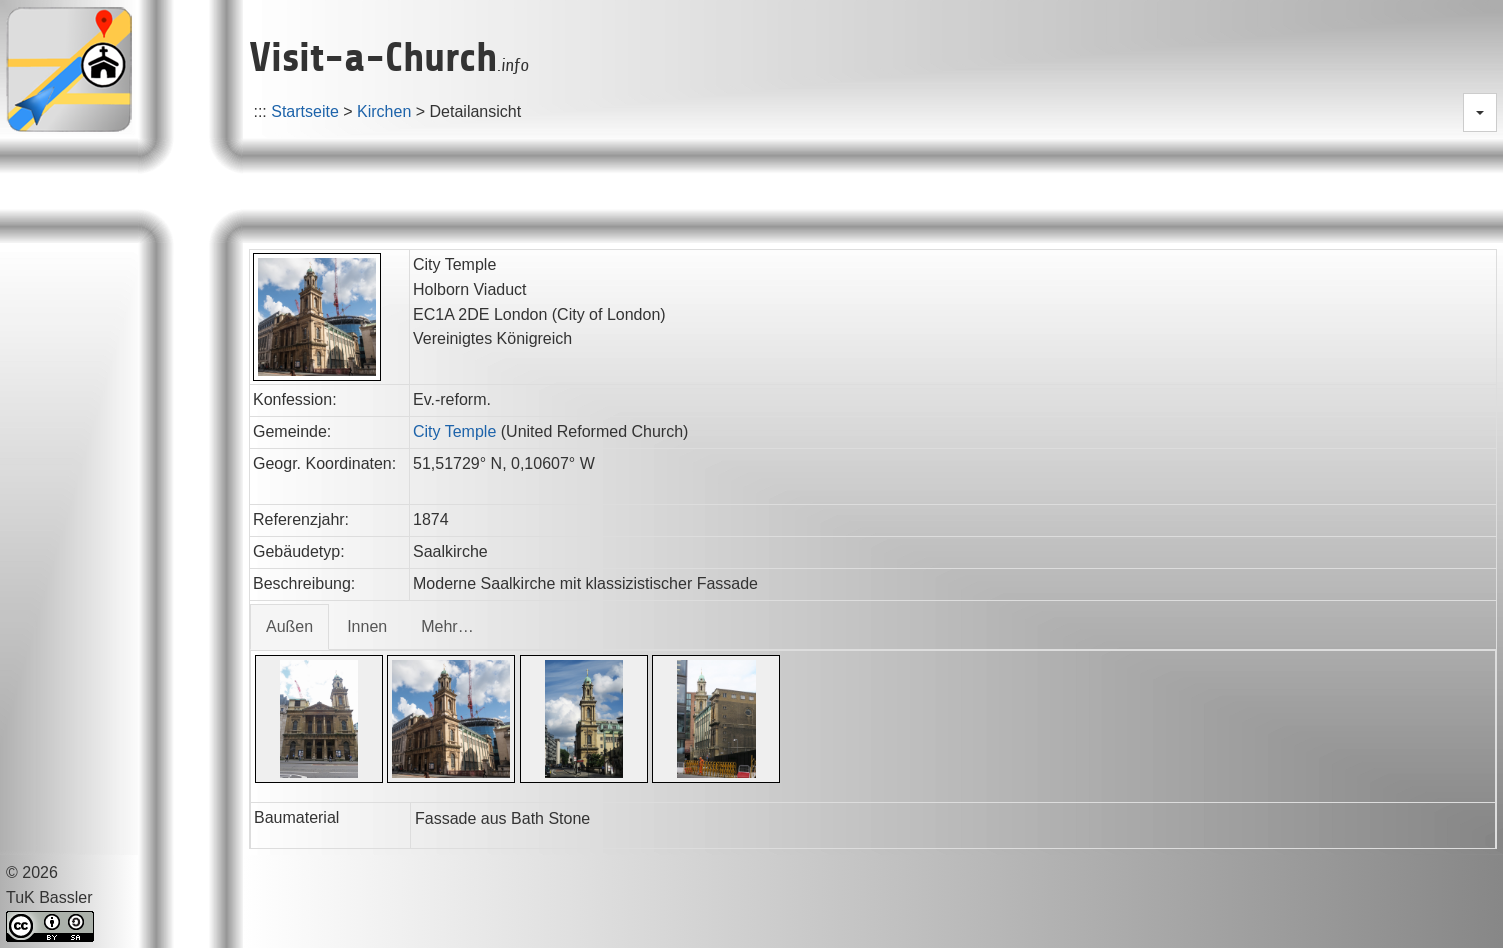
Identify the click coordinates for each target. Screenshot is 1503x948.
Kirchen (384, 111)
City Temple (454, 431)
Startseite (305, 111)
